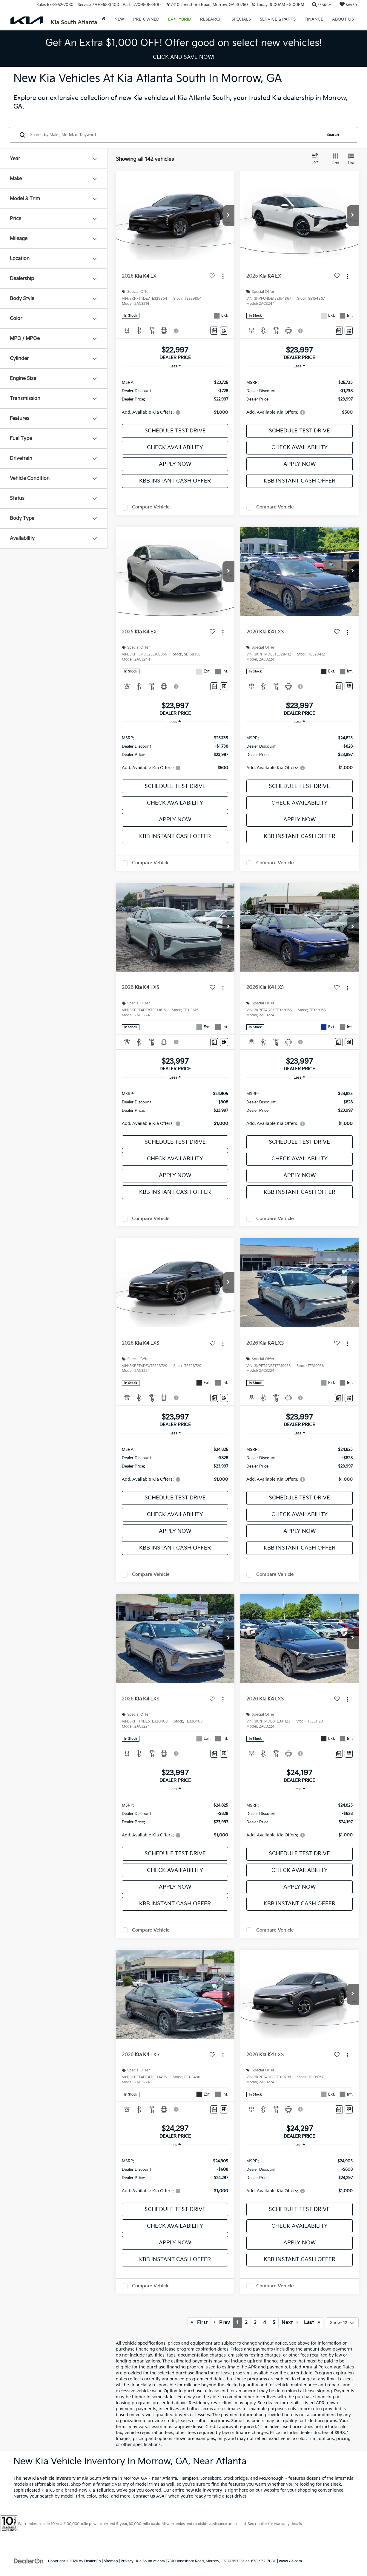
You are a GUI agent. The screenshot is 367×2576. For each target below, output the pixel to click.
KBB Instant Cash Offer (175, 481)
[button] (228, 215)
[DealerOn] (28, 2560)
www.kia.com (290, 2561)
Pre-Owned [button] (146, 19)
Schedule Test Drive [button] (175, 431)
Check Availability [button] (175, 447)
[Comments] (214, 331)
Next (290, 2322)
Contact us (144, 2496)
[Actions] (223, 276)
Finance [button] (314, 19)
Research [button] (211, 19)
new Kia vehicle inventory (49, 2478)
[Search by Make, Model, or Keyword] (175, 135)
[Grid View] (334, 159)
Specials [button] (241, 19)
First (199, 2322)
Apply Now (175, 464)
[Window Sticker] (224, 331)
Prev (222, 2322)
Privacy (127, 2561)
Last (312, 2322)
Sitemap (111, 2561)
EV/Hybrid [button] (179, 19)
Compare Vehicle (151, 507)
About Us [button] (343, 19)
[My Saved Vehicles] (348, 5)
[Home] (103, 19)
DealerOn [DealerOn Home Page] (92, 2561)
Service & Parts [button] (278, 19)
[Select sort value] (316, 159)
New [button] (119, 19)
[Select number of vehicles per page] (342, 2322)
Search (332, 134)
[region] (175, 397)
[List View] (351, 159)
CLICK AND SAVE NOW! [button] (183, 57)
